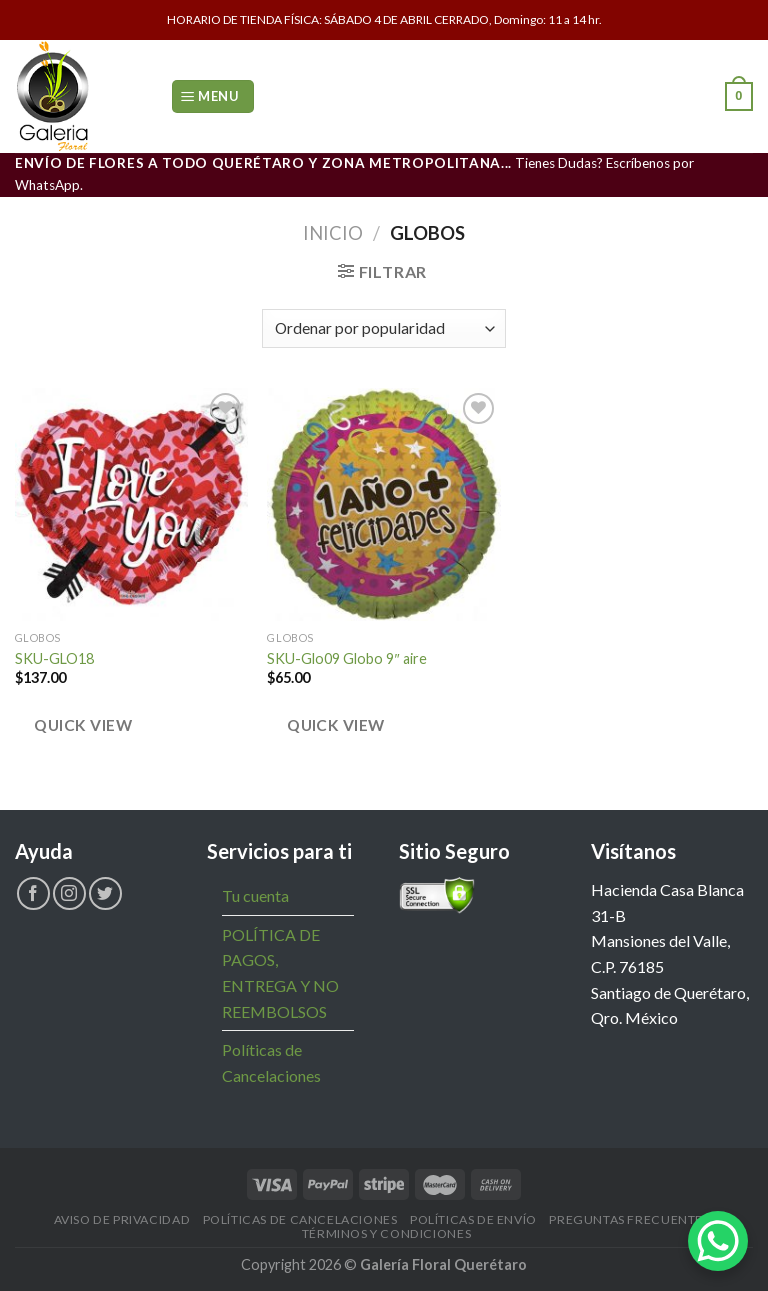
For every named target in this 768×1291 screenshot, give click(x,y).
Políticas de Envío (473, 1219)
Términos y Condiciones (386, 1233)
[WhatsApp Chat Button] (718, 1241)
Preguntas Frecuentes (629, 1219)
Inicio (333, 233)
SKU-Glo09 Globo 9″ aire (346, 658)
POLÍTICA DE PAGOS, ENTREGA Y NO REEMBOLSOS (280, 973)
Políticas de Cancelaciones (271, 1062)
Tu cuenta (255, 895)
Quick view (83, 725)
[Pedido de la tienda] (383, 328)
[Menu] (213, 96)
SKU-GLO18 (54, 658)
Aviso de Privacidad (122, 1219)
